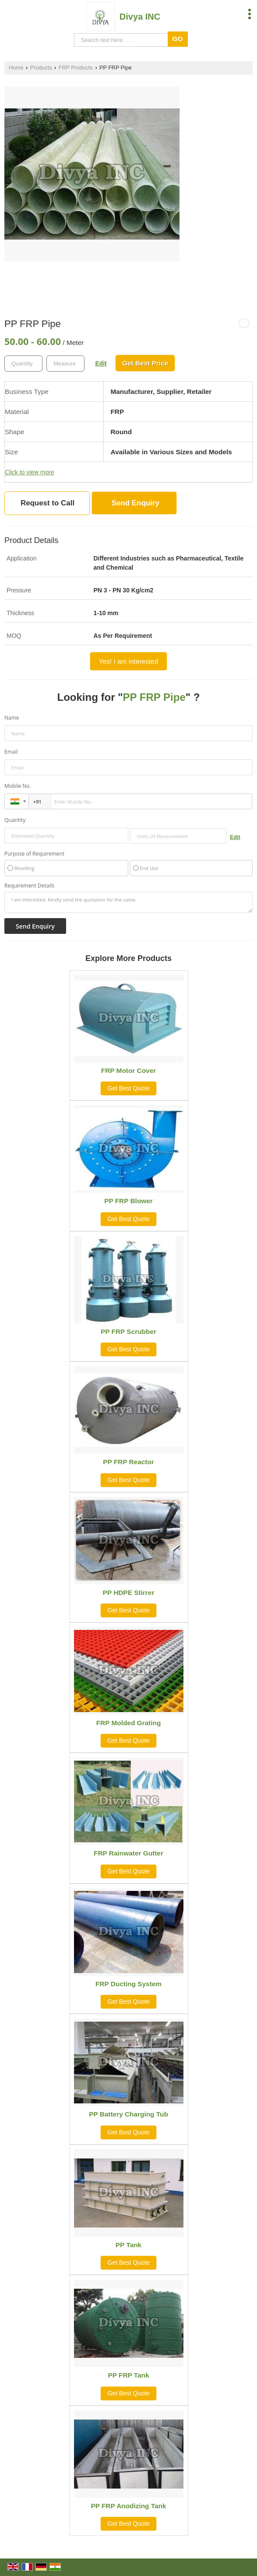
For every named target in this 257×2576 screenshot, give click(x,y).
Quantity (14, 820)
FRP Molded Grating (128, 1723)
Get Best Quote (128, 1088)
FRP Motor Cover (128, 1070)
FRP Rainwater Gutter (128, 1853)
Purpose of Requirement (34, 854)
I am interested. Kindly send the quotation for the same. (128, 902)
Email (11, 751)
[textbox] (65, 363)
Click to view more (29, 472)
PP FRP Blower (128, 1200)
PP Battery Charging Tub (128, 2114)
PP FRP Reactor (128, 1462)
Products (41, 68)
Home (16, 68)
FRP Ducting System (128, 1984)
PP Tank (128, 2245)
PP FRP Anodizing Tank (128, 2506)
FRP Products (76, 68)
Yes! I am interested (128, 661)
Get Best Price (145, 363)
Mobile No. (17, 786)
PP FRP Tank (128, 2375)
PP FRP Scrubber (128, 1331)
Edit (101, 363)
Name (11, 717)
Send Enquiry (135, 503)
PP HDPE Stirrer (129, 1592)
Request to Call (47, 503)
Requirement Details (29, 886)
